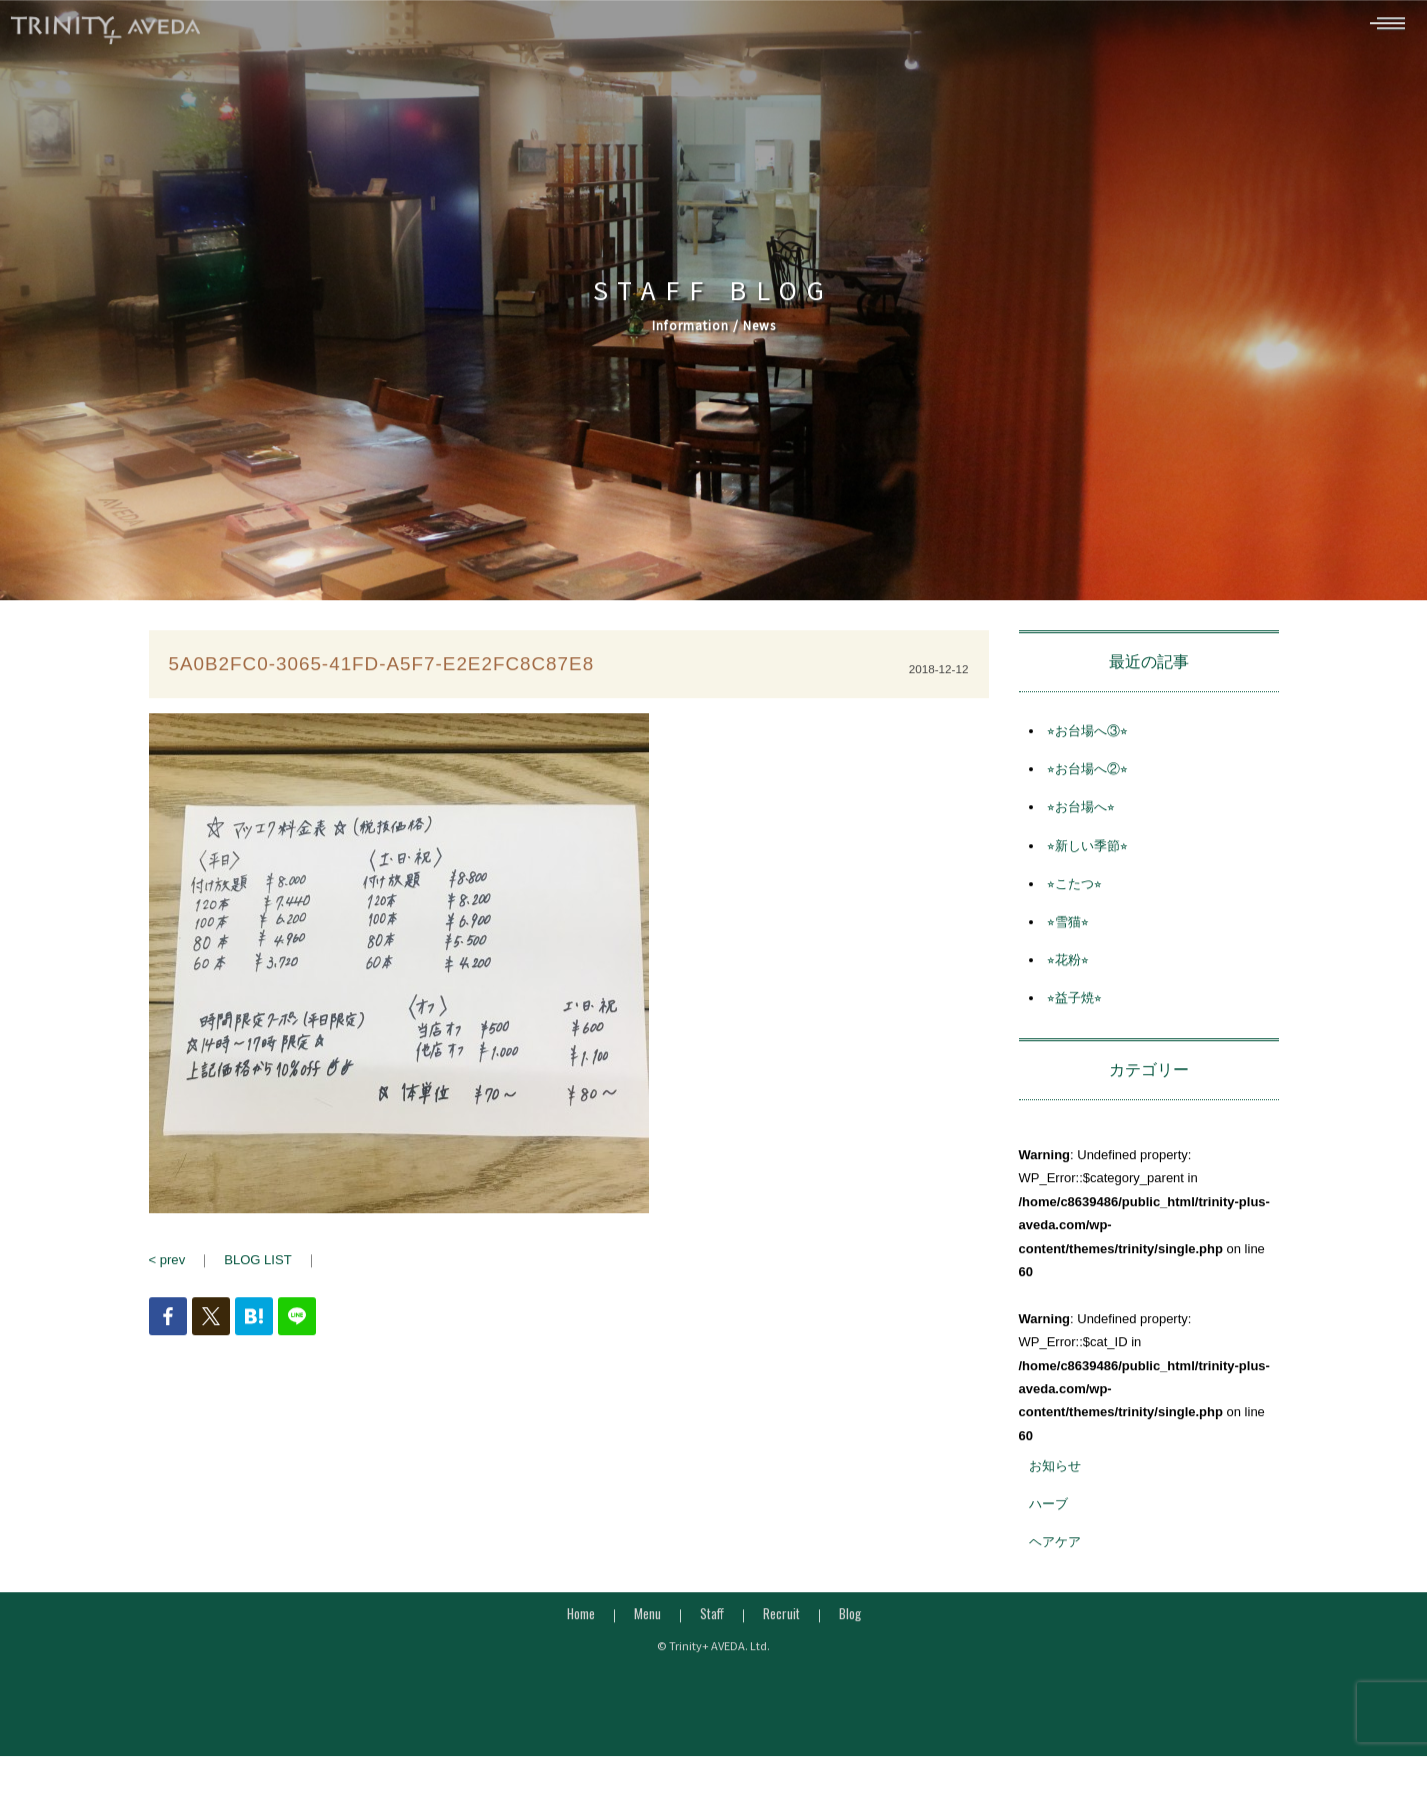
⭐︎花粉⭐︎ (1068, 969)
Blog (850, 1623)
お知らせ (1055, 1475)
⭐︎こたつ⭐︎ (1074, 893)
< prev (167, 1269)
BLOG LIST (257, 1269)
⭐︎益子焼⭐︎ (1074, 1007)
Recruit (781, 1623)
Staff (712, 1623)
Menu (647, 1623)
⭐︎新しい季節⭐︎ (1087, 855)
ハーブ (1048, 1513)
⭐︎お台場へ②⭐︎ (1087, 778)
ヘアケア (1055, 1552)
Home (581, 1623)
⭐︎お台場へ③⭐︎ (1087, 740)
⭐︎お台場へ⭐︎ (1081, 817)
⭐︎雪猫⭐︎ (1068, 931)
